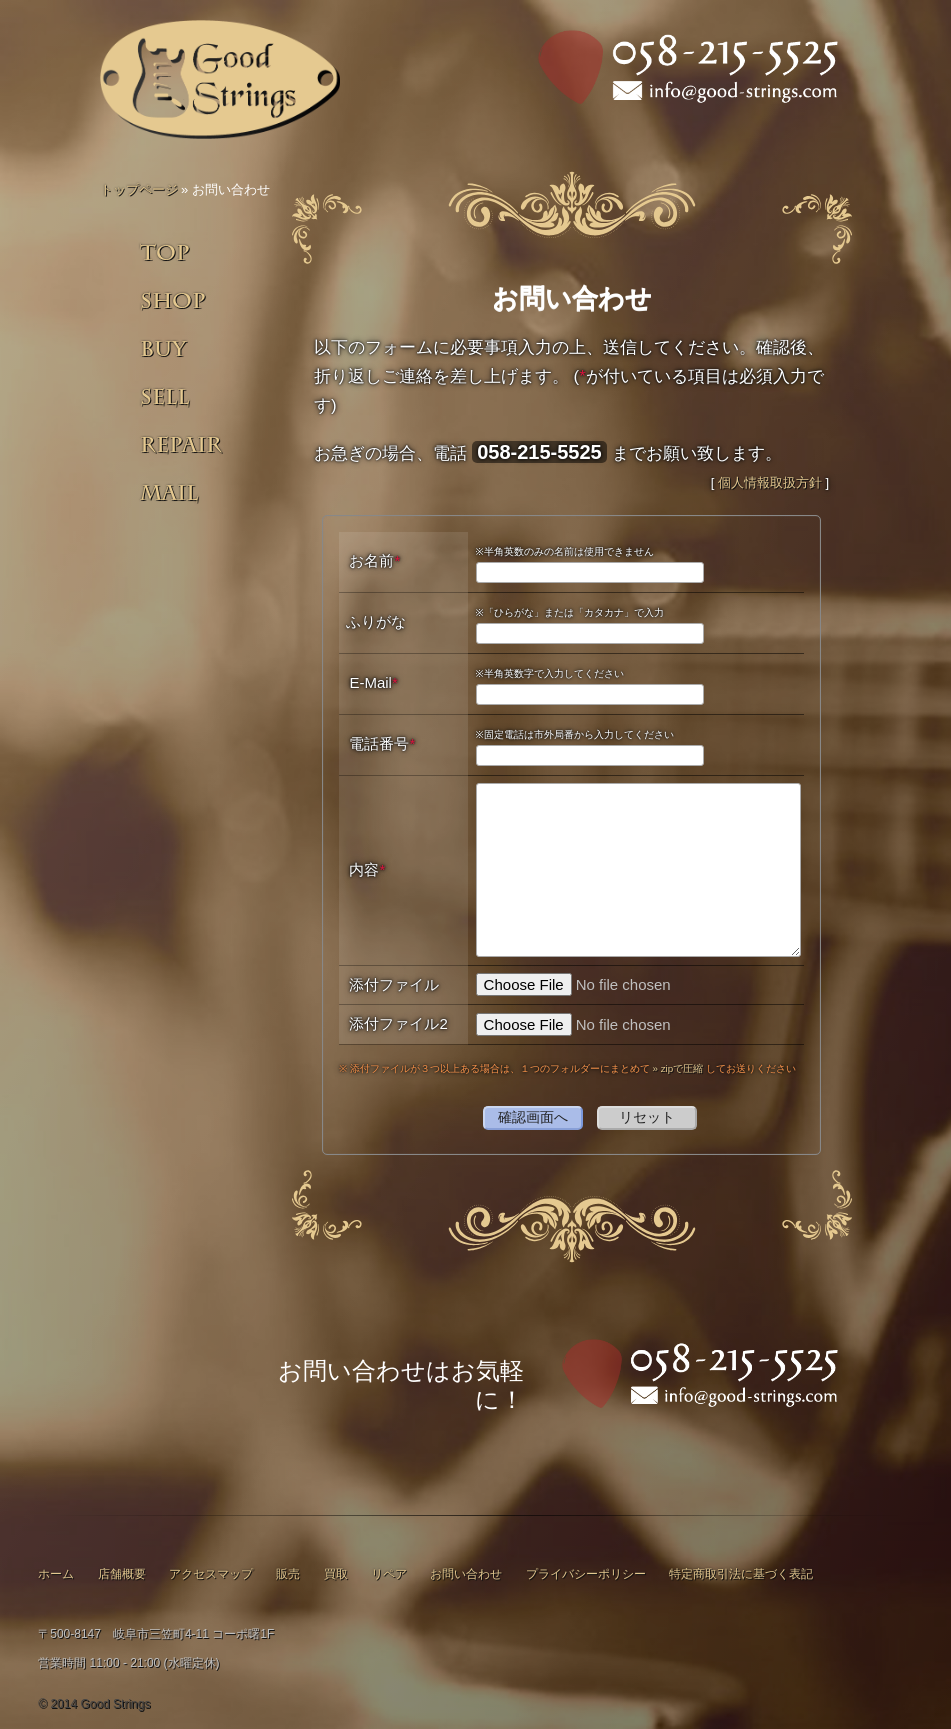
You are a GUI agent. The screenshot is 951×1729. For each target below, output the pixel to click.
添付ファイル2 (398, 1023)
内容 (367, 869)
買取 (336, 1574)
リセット (647, 1117)
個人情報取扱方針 (770, 482)
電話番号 (382, 743)
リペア (389, 1574)
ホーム (56, 1574)
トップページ (139, 189)
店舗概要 (122, 1574)
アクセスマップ (211, 1574)
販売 (288, 1574)
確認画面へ (533, 1117)
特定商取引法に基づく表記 (741, 1574)
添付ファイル (394, 984)
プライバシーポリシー (586, 1574)
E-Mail (373, 682)
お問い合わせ (466, 1574)
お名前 (374, 560)
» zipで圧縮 (678, 1068)
